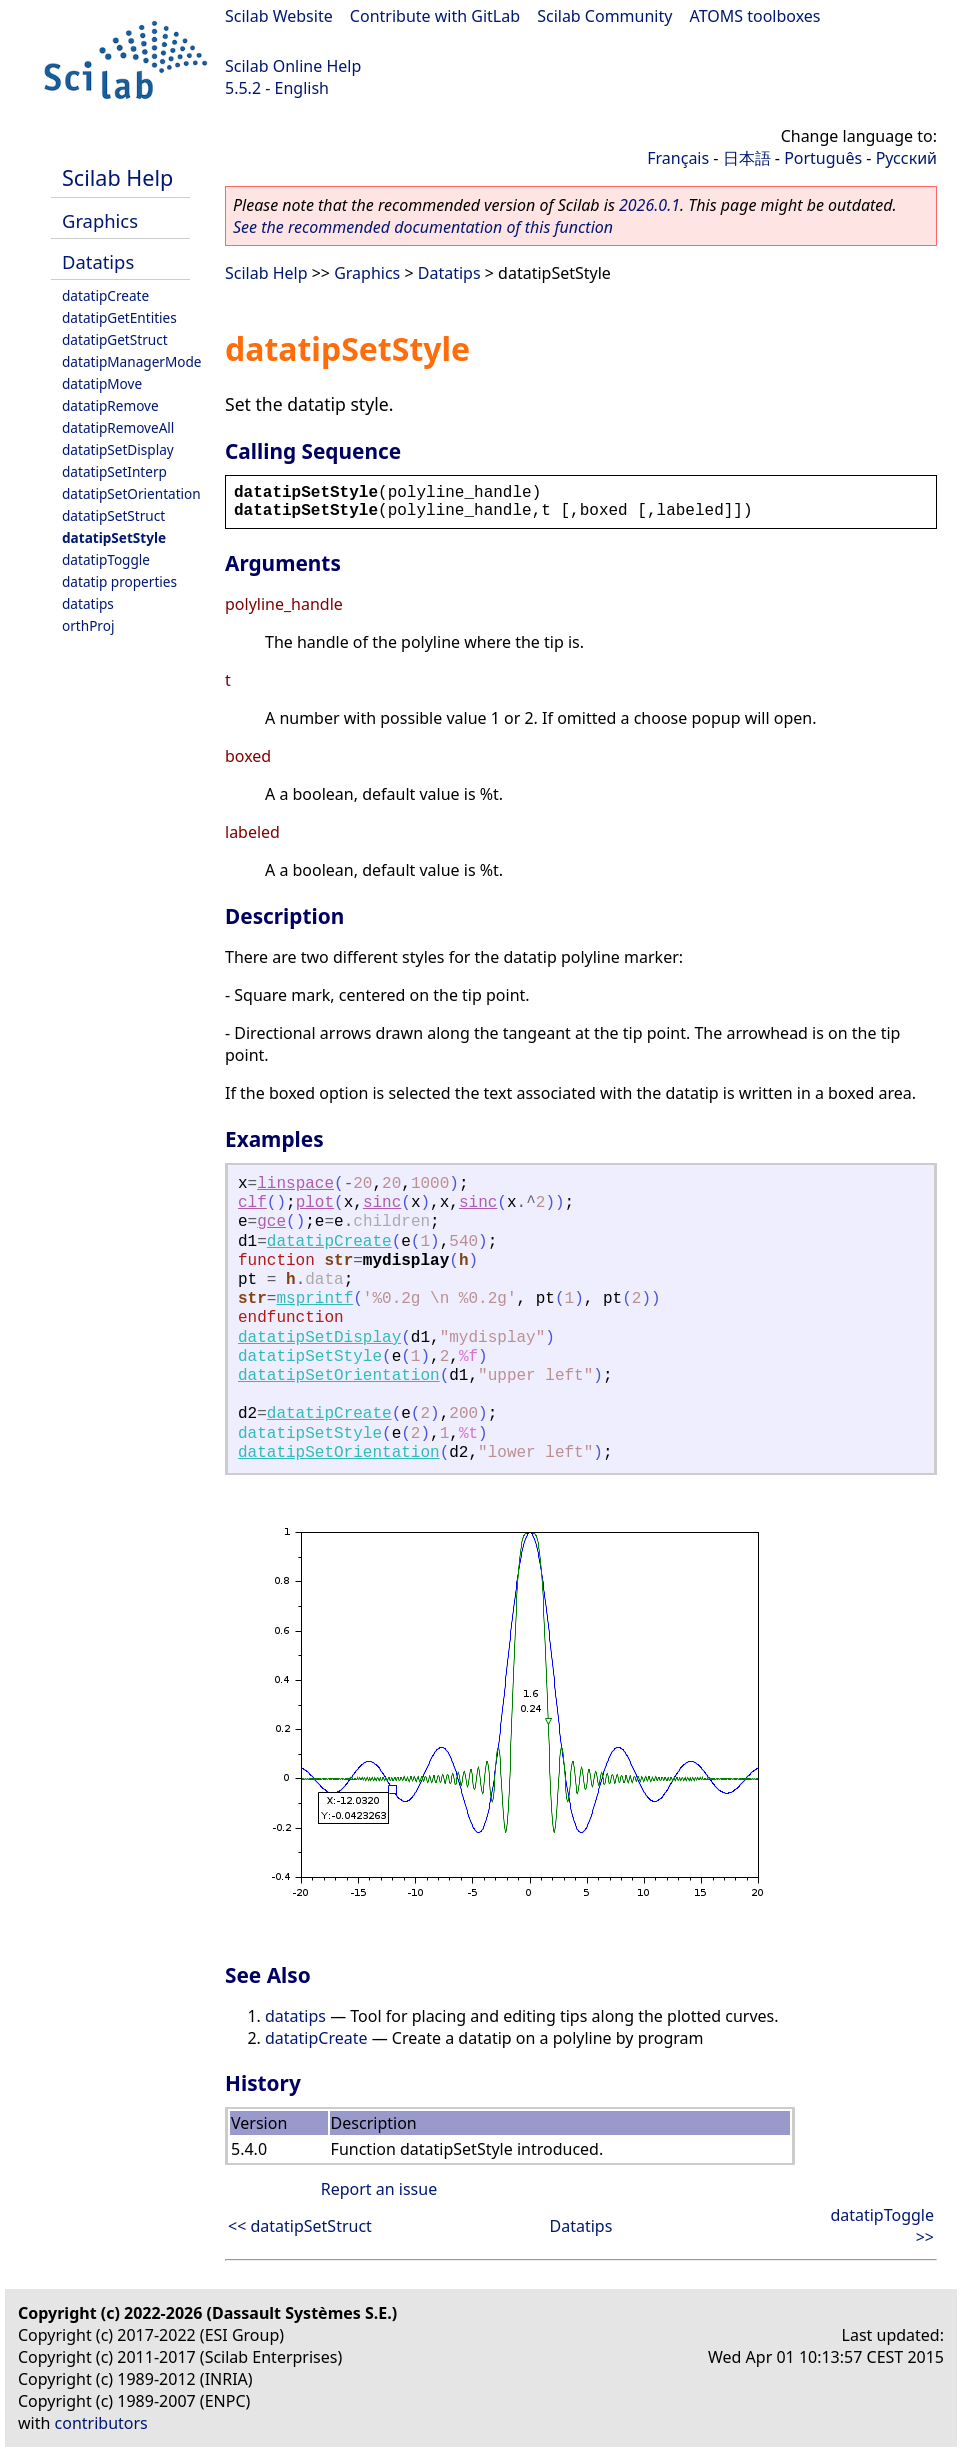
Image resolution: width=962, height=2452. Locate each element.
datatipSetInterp (114, 471)
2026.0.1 (649, 205)
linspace (295, 1184)
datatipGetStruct (115, 339)
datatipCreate (105, 295)
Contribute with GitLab (435, 16)
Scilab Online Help (293, 66)
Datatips (98, 261)
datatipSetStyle (114, 537)
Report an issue (379, 2189)
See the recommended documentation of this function (423, 227)
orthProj (88, 625)
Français (678, 158)
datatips (88, 603)
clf (252, 1203)
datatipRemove (110, 405)
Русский (906, 158)
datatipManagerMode (132, 361)
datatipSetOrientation (131, 493)
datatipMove (102, 383)
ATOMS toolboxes (755, 16)
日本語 (747, 158)
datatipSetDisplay (118, 449)
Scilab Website (279, 16)
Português (823, 158)
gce (271, 1222)
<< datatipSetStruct (300, 2226)
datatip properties (119, 581)
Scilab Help (117, 177)
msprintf (314, 1299)
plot (315, 1203)
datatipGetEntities (119, 317)
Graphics (100, 220)
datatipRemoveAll (118, 427)
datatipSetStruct (113, 515)
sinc (382, 1203)
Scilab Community (604, 16)
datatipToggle (106, 559)
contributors (101, 2423)
